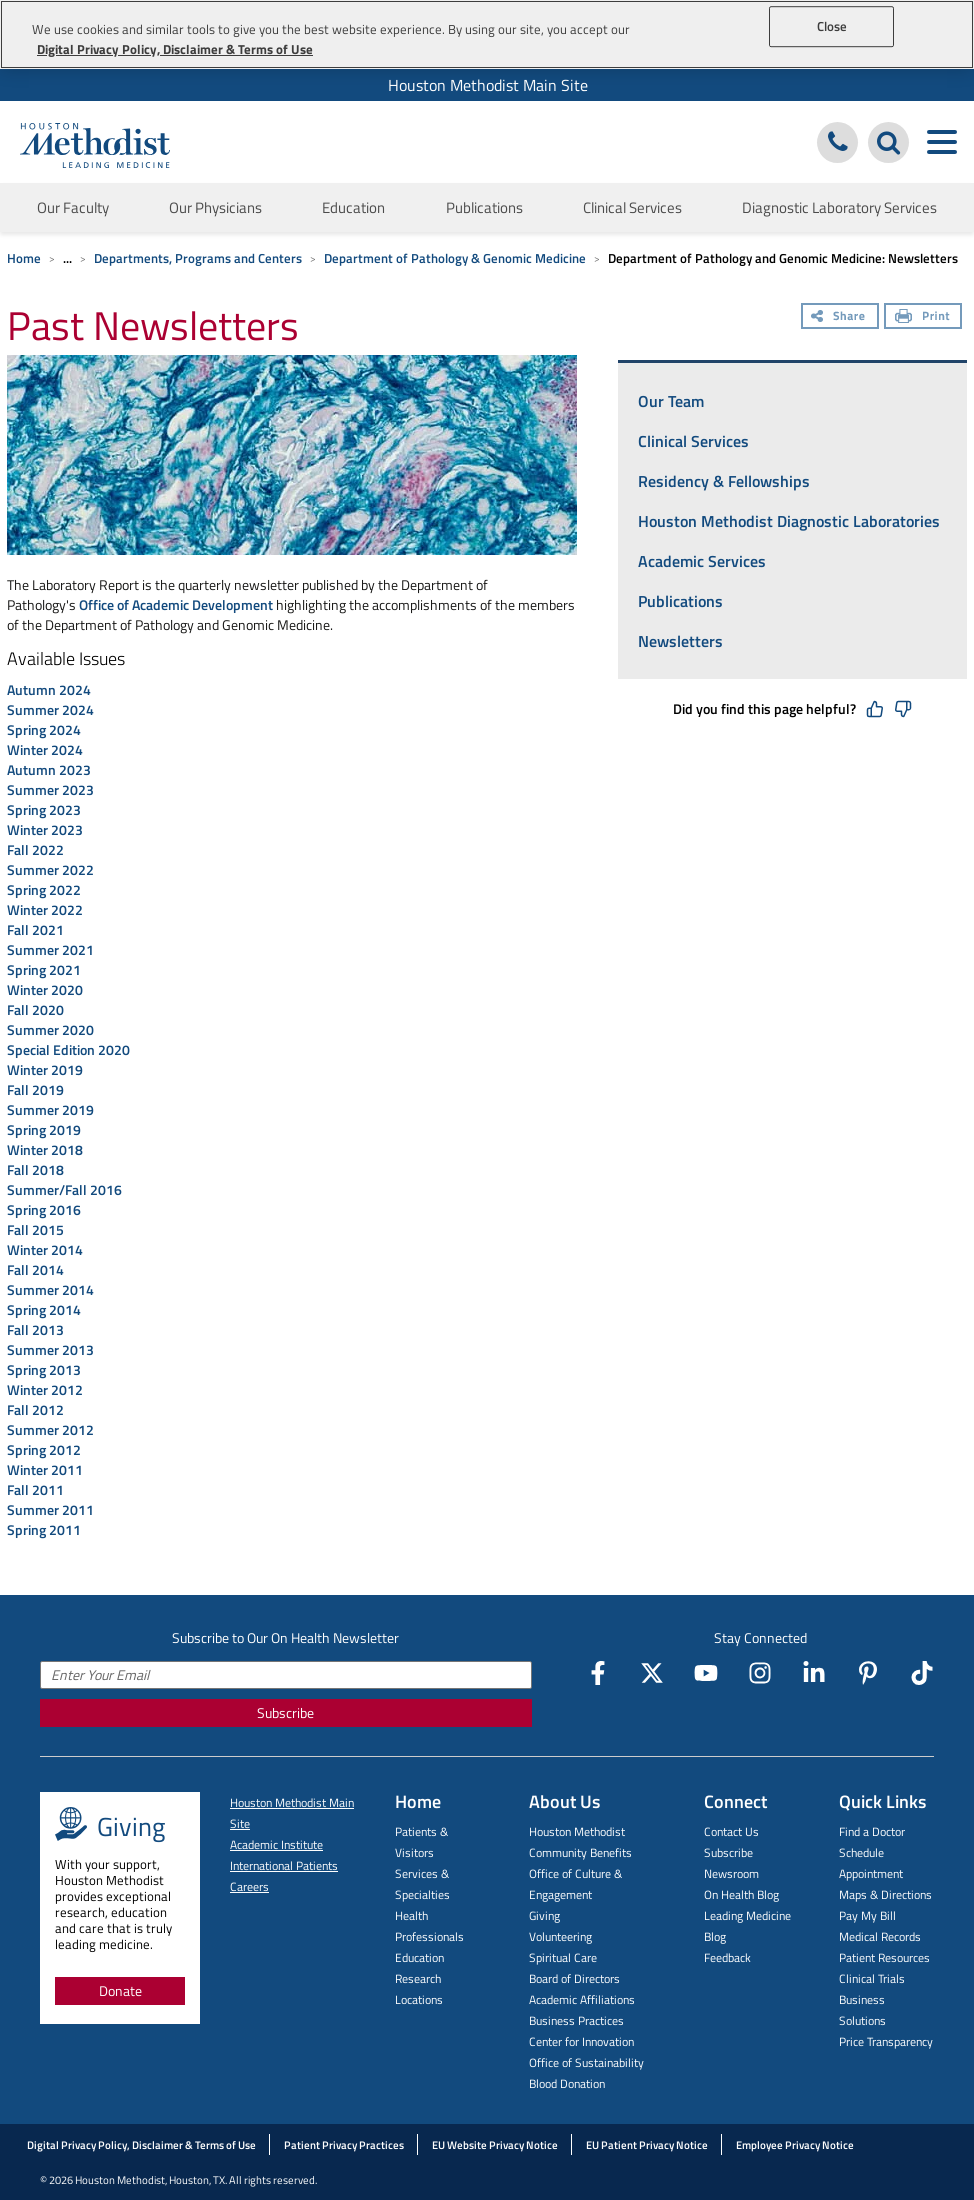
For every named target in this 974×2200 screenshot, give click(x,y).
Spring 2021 (44, 969)
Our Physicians (215, 207)
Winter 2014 (46, 1249)
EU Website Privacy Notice (495, 2145)
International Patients (284, 1865)
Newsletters (680, 641)
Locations (419, 1999)
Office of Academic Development (176, 604)
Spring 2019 (45, 1129)
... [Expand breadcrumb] (67, 258)
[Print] (923, 318)
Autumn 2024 (49, 689)
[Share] (840, 318)
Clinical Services (632, 207)
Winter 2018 (45, 1149)
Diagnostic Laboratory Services (839, 207)
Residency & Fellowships (724, 481)
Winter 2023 (45, 829)
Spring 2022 (44, 889)
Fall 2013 (37, 1329)
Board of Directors (574, 1978)
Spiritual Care (563, 1957)
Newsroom (731, 1873)
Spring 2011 (44, 1529)
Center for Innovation (581, 2041)
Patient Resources (884, 1957)
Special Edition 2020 (68, 1049)
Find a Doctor (872, 1831)
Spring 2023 (44, 809)
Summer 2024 (50, 709)
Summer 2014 (52, 1289)
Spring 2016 (45, 1209)
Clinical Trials (872, 1978)
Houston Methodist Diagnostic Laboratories (789, 521)
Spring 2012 (45, 1449)
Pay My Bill (867, 1915)
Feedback (727, 1957)
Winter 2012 (46, 1389)
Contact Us (731, 1831)
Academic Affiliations (582, 1999)
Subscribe (285, 1712)
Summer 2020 (50, 1029)
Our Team (671, 401)
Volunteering (560, 1936)
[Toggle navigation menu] (941, 142)
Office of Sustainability (586, 2062)
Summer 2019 (50, 1109)
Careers (249, 1886)
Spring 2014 (45, 1309)
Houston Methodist (577, 1831)
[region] (487, 34)
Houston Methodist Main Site (488, 85)
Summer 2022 (50, 869)
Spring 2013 (45, 1369)
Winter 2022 (45, 909)
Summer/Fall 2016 (64, 1189)
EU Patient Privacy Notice (647, 2145)
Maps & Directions (885, 1894)
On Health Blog (741, 1894)
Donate (120, 1990)
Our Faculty (73, 207)
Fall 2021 (35, 929)
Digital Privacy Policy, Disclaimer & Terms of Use (141, 2145)
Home (24, 258)
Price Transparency (886, 2041)
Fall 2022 (35, 849)
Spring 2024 (44, 729)
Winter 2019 (45, 1069)
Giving (544, 1915)
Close (832, 26)
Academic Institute (276, 1844)
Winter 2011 (46, 1469)
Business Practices (576, 2020)
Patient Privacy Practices (344, 2145)
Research (418, 1978)
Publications (484, 207)
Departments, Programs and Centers (198, 258)
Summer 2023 (50, 789)
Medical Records (880, 1936)
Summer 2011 (50, 1509)
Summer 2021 (50, 949)
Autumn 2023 (49, 769)
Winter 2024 (45, 749)
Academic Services (702, 561)
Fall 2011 (35, 1489)
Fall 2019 (35, 1089)
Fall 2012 (37, 1409)
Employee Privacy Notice (795, 2145)
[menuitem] (487, 85)
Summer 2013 (52, 1349)
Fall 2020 (35, 1009)
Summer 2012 (50, 1429)
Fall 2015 (35, 1229)
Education (353, 207)
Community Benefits (580, 1852)
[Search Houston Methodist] (888, 142)
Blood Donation (567, 2083)
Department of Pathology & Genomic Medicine (455, 258)
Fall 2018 (35, 1169)
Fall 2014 (37, 1269)
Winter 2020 (45, 989)
